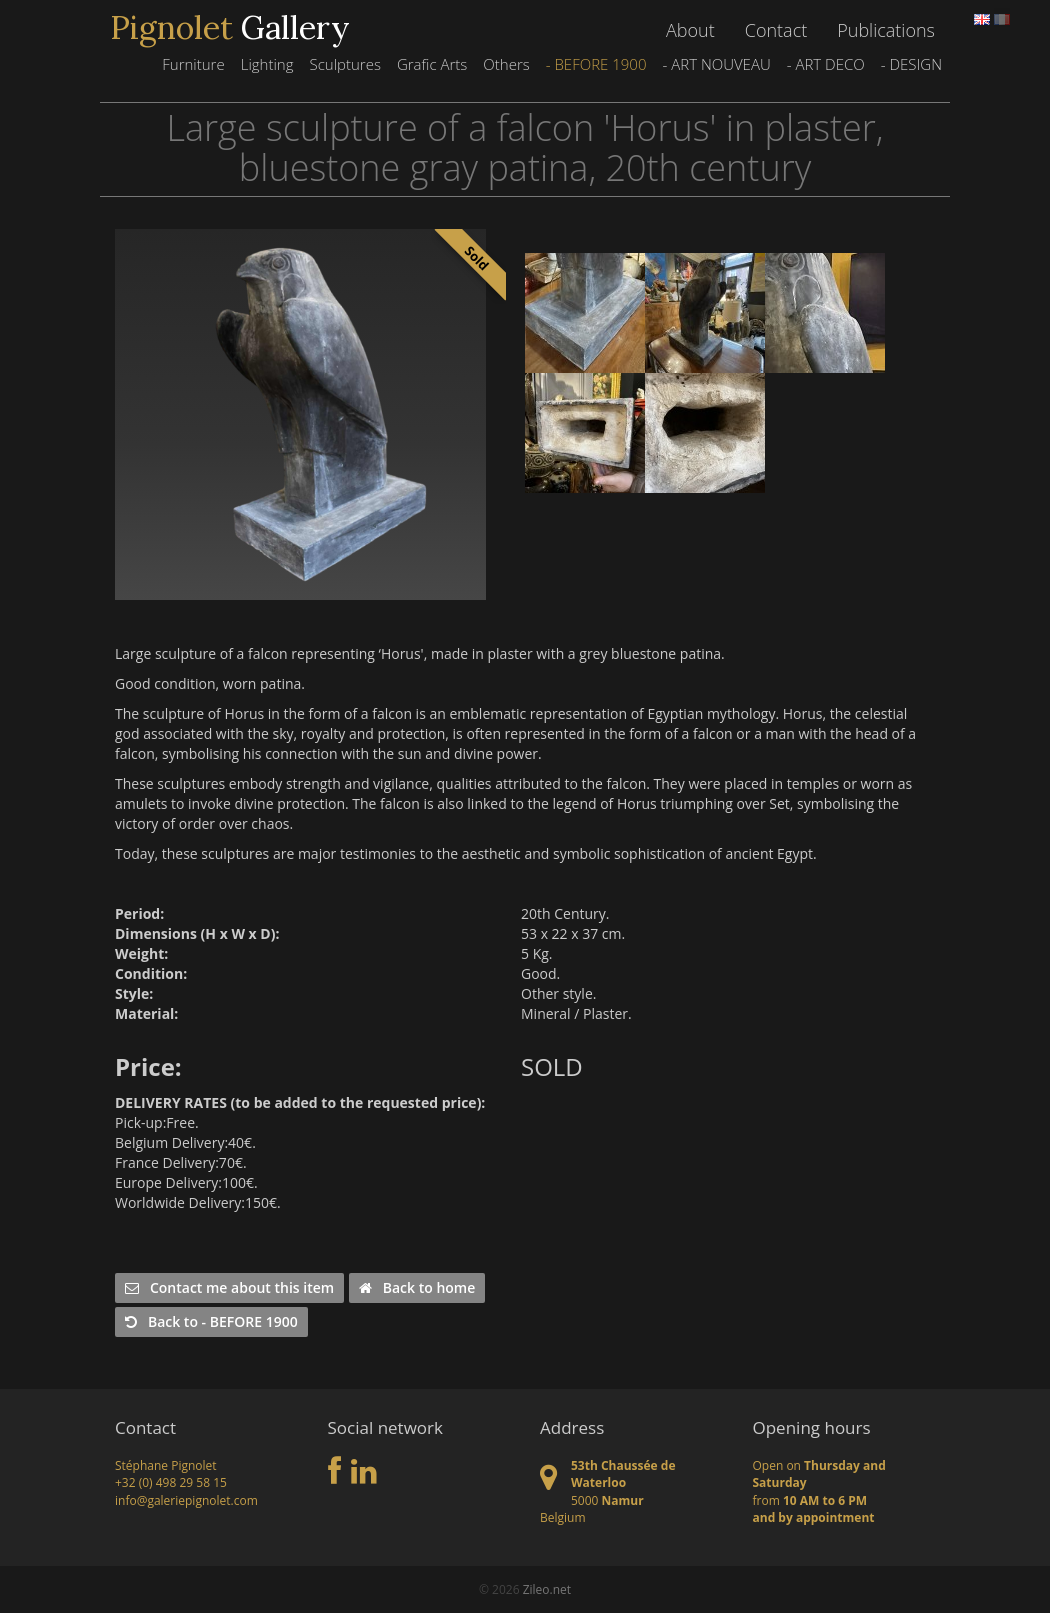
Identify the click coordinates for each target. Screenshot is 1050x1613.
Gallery (230, 28)
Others (506, 64)
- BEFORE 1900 (596, 64)
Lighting (267, 64)
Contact (776, 30)
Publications (886, 30)
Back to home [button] (417, 1287)
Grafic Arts (432, 64)
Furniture (193, 64)
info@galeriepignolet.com (186, 1500)
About (690, 30)
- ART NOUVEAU (716, 64)
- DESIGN (911, 64)
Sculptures (344, 64)
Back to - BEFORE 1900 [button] (211, 1321)
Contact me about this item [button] (229, 1287)
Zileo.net (547, 1589)
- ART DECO (826, 64)
